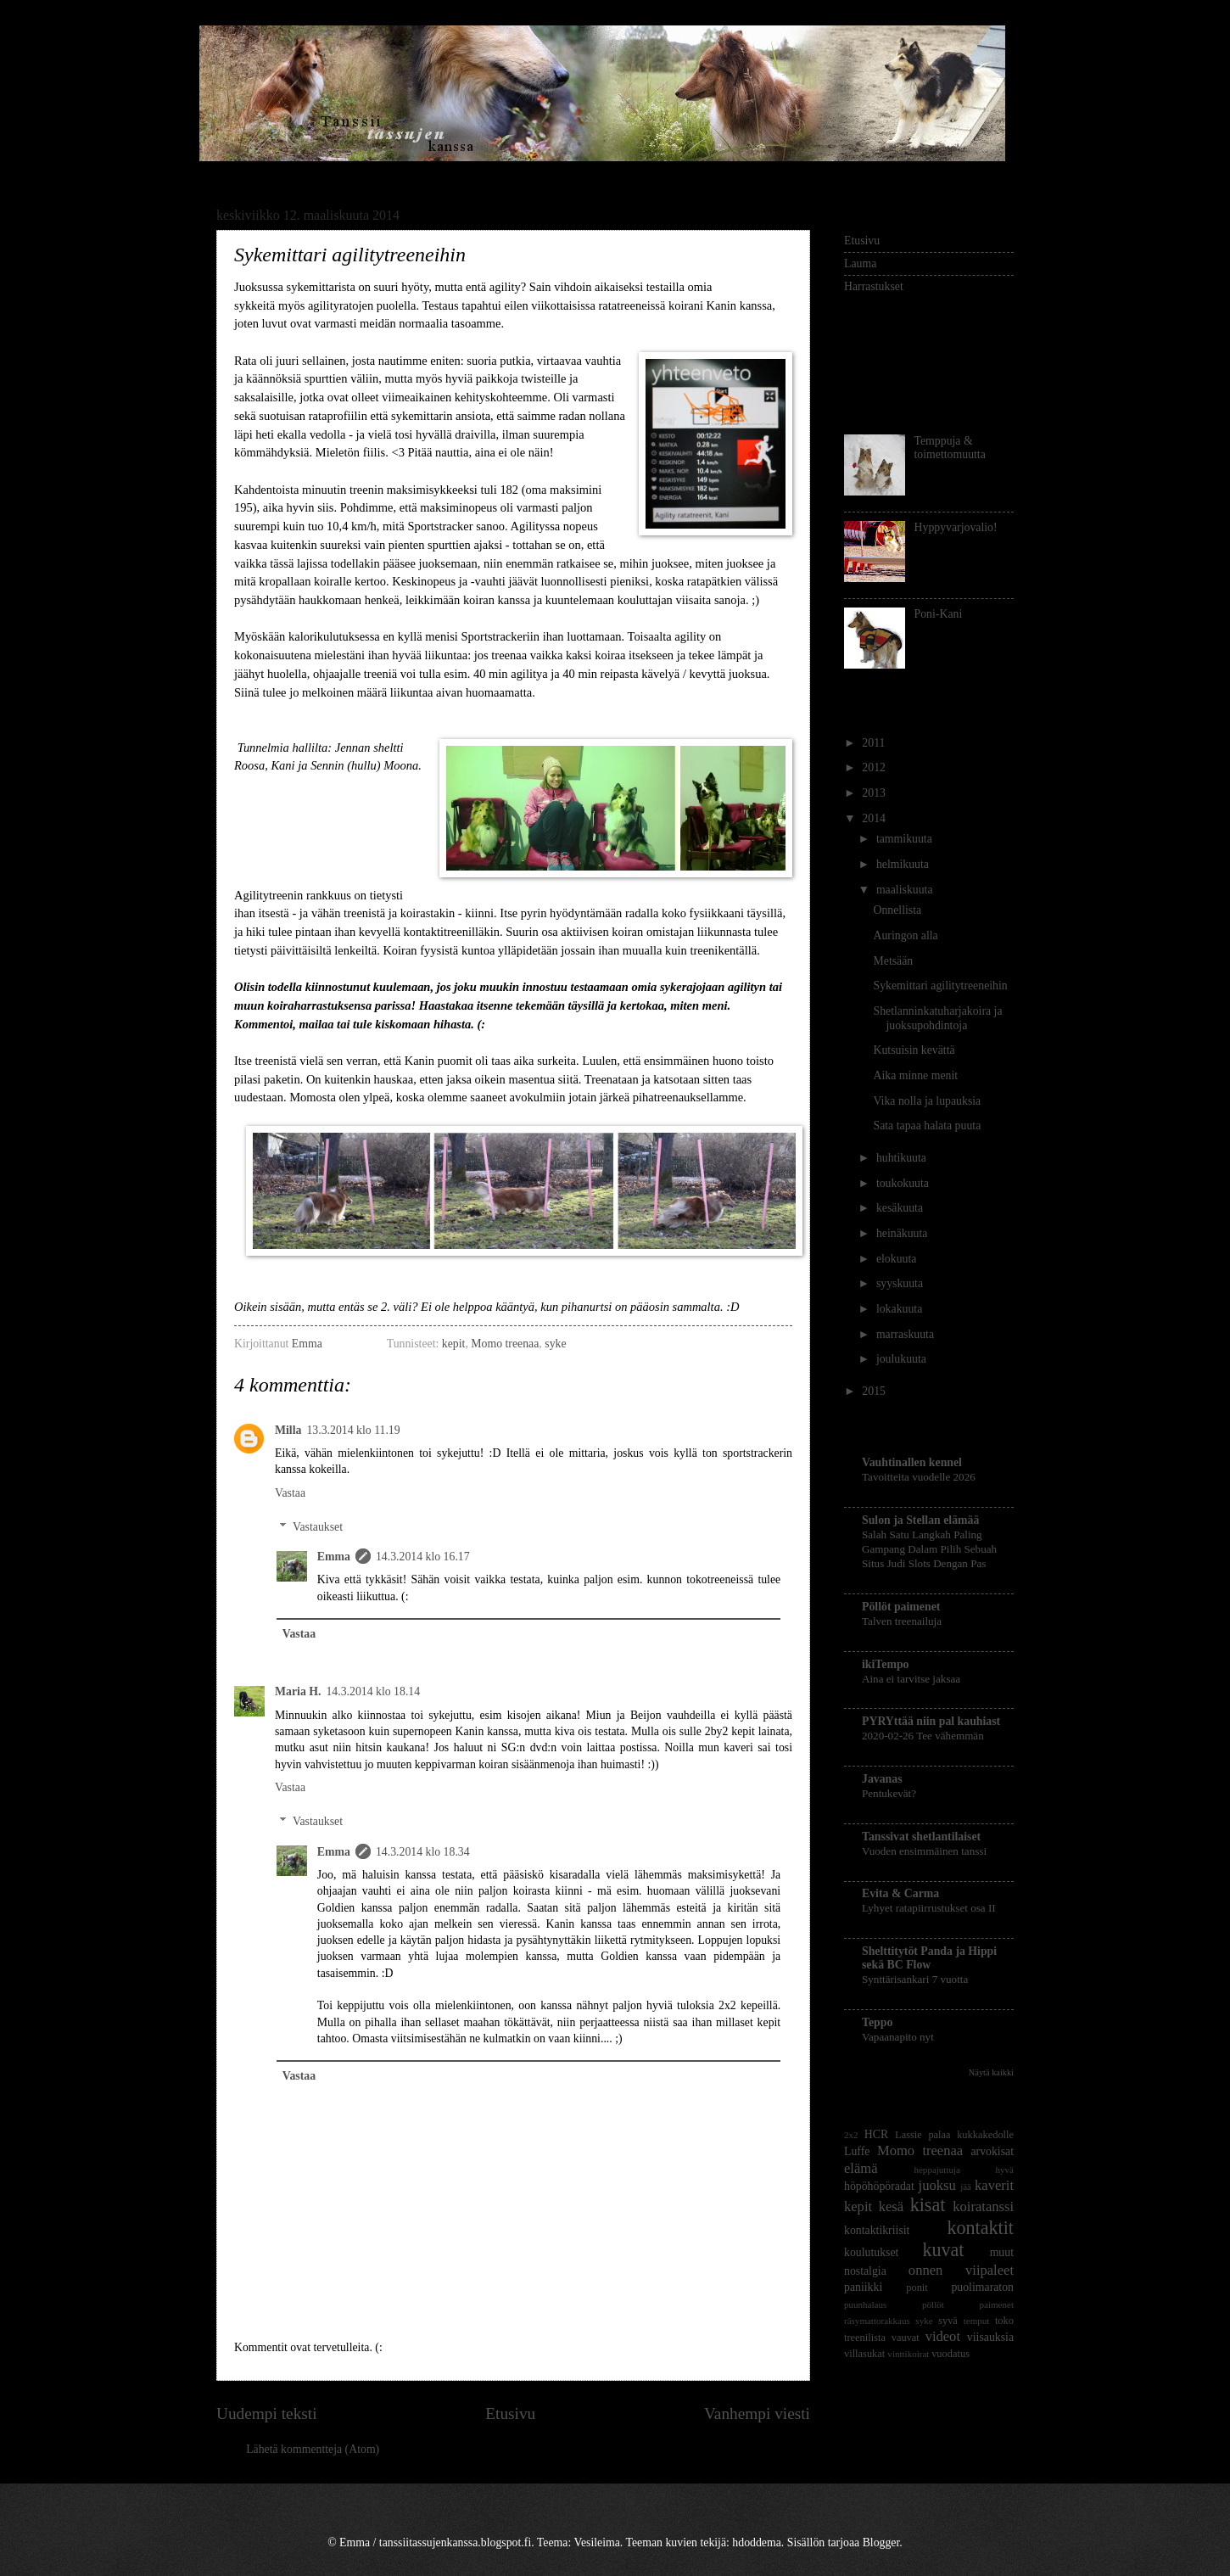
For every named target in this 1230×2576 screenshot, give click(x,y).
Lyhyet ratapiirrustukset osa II (929, 1907)
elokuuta (898, 1258)
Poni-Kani (938, 614)
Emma (308, 1343)
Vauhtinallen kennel (912, 1462)
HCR (876, 2134)
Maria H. (298, 1691)
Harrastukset (873, 286)
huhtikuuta (902, 1157)
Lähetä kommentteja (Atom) (312, 2449)
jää (965, 2186)
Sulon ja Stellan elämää (920, 1520)
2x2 (851, 2135)
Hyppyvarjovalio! (956, 527)
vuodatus (950, 2354)
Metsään (893, 961)
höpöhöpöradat (879, 2186)
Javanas (882, 1778)
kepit (454, 1343)
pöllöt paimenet (968, 2304)
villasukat (864, 2354)
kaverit (994, 2185)
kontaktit (981, 2227)
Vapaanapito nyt (898, 2036)
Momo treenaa (505, 1343)
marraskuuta (906, 1334)
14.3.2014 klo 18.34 (423, 1851)
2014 (875, 818)
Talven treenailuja (902, 1621)
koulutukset (871, 2252)
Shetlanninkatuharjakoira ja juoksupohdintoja (937, 1018)
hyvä (1005, 2169)
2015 (875, 1391)
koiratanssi (983, 2206)
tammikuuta (905, 838)
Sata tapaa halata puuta (927, 1125)
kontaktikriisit (876, 2230)
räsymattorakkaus (877, 2321)
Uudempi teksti (266, 2413)
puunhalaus (865, 2304)
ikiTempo (885, 1664)
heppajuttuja (937, 2169)
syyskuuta (901, 1283)
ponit (917, 2287)
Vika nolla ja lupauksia (927, 1101)
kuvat (943, 2249)
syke (555, 1343)
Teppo (877, 2022)
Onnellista (897, 910)
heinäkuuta (903, 1233)
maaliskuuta (906, 889)
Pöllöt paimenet (901, 1606)
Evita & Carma (900, 1893)
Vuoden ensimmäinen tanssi (924, 1851)
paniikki (863, 2287)
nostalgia (865, 2271)
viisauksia (990, 2337)
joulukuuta (902, 1358)
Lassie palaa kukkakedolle (954, 2135)
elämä (861, 2168)
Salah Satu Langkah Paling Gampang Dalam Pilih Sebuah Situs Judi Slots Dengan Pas (929, 1549)
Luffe (856, 2151)
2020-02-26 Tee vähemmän (923, 1735)
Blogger (881, 2542)
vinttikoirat (908, 2354)
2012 (875, 767)
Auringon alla (905, 935)
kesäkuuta (901, 1207)
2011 (875, 742)
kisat (928, 2204)
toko (1004, 2321)
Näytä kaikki (991, 2072)
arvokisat (992, 2151)
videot (942, 2336)
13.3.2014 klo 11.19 (353, 1430)
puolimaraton (982, 2287)
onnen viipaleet (961, 2270)
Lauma (860, 263)
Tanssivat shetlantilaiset (921, 1836)
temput (977, 2321)
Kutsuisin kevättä (913, 1050)
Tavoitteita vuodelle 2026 (919, 1476)
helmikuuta (904, 864)
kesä (891, 2206)
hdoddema (756, 2542)
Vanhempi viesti (757, 2413)
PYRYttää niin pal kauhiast (931, 1721)
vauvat (906, 2338)
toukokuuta (904, 1183)
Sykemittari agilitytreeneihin (940, 985)
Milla (288, 1430)
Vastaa (290, 1493)
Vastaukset (318, 1526)
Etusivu (510, 2413)
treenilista (865, 2338)
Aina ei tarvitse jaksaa (911, 1678)
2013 (875, 793)
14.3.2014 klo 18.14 (373, 1691)
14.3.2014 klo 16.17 (423, 1556)
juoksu (937, 2185)
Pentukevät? (889, 1793)
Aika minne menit (915, 1075)
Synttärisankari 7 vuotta (915, 1979)
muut (1002, 2252)
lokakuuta (900, 1308)
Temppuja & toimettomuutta (950, 448)
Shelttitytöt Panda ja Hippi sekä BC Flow (929, 1958)
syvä (948, 2321)
